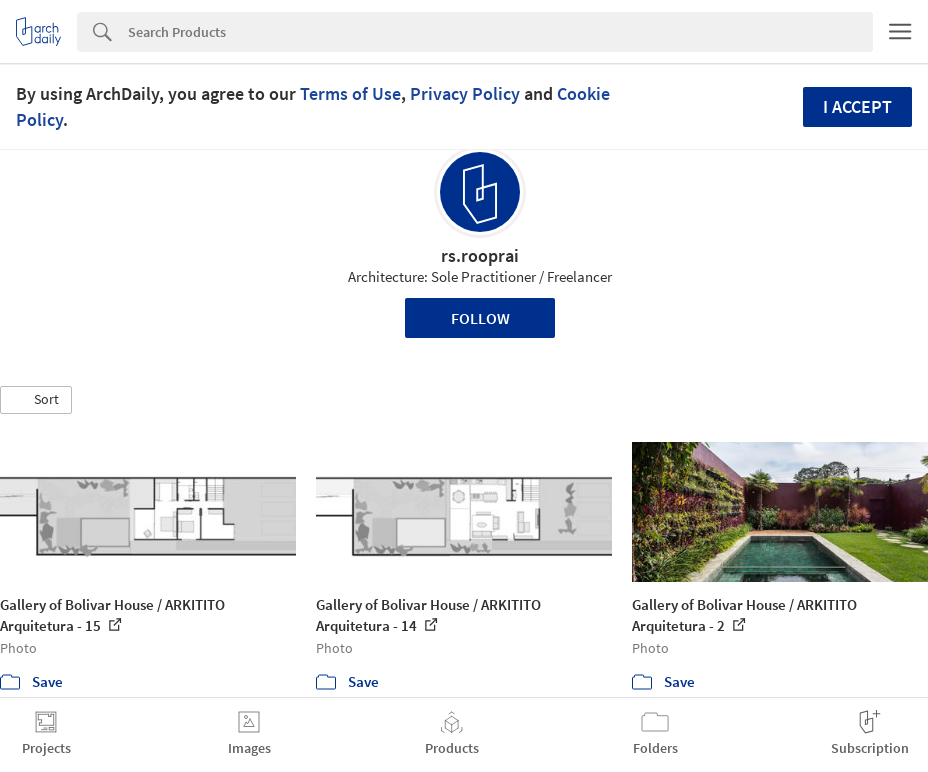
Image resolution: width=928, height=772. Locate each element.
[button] (36, 400)
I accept (857, 106)
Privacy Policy (465, 93)
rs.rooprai (480, 255)
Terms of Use (350, 93)
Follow (480, 318)
